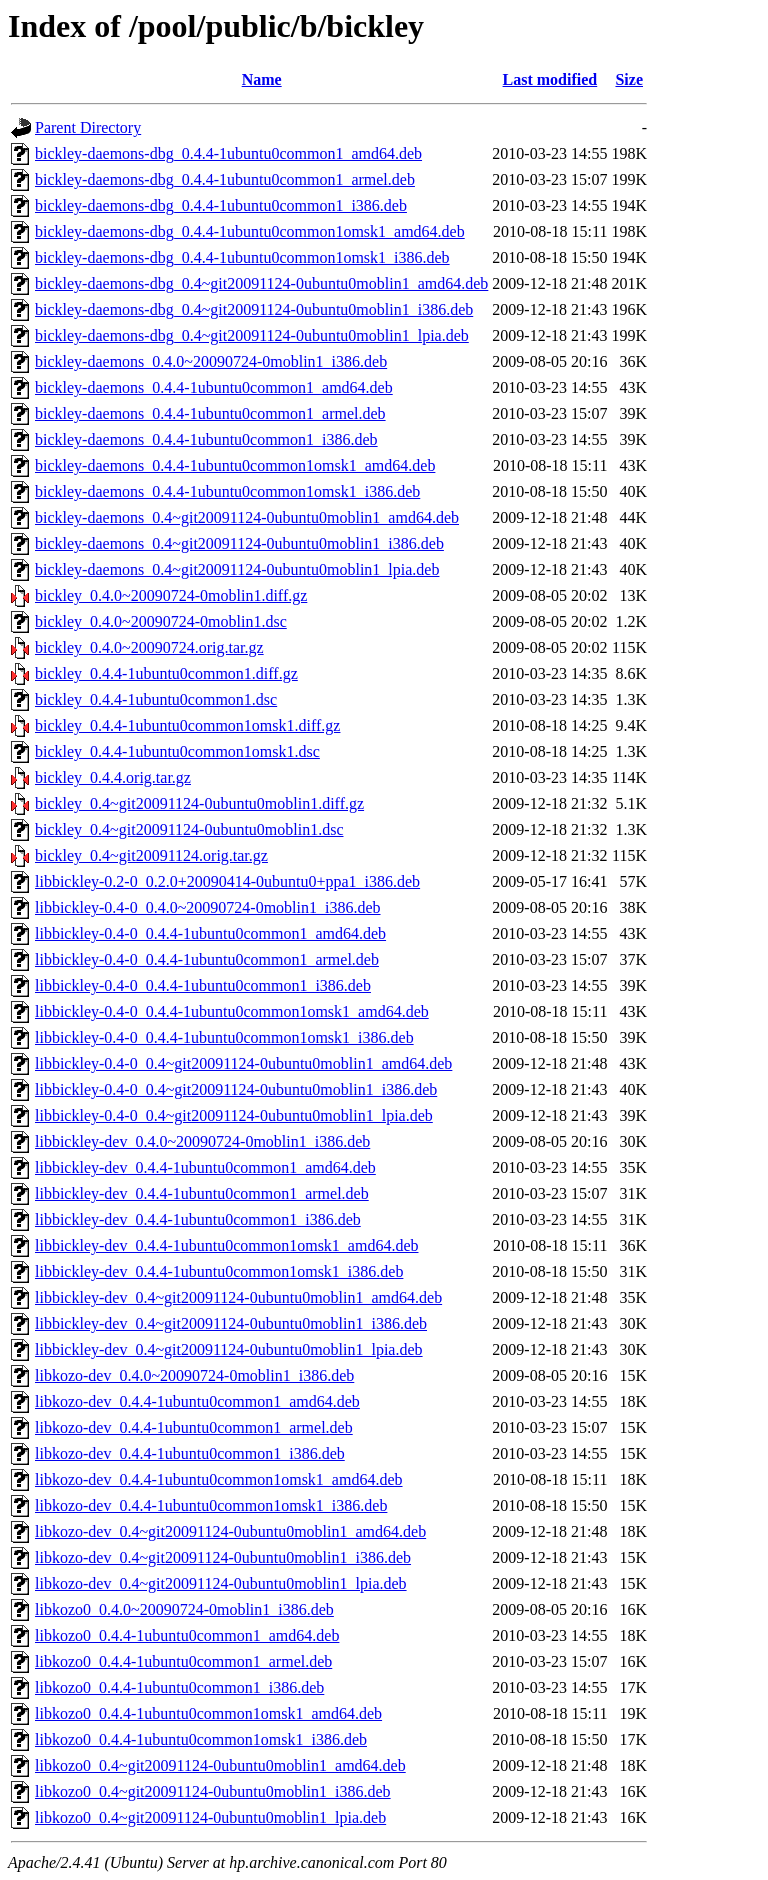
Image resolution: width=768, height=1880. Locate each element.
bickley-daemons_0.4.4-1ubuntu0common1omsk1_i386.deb (227, 491)
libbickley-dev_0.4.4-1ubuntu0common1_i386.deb (198, 1219)
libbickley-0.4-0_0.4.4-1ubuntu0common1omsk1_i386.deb (224, 1037)
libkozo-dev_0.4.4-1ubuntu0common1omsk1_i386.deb (211, 1505)
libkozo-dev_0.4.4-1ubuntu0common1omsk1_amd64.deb (219, 1479)
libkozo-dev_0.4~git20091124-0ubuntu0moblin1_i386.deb (223, 1557)
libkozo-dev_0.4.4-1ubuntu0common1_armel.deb (194, 1427)
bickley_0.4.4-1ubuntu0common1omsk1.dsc (177, 751)
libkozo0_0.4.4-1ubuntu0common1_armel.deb (183, 1661)
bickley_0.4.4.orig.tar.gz (113, 777)
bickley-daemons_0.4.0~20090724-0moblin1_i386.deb (211, 361)
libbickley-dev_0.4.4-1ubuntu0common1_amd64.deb (205, 1167)
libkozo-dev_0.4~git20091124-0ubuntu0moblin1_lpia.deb (221, 1583)
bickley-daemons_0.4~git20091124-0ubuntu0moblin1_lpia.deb (237, 569)
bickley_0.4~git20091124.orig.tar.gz (151, 855)
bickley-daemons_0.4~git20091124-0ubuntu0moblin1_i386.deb (239, 543)
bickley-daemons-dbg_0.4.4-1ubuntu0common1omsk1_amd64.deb (250, 231)
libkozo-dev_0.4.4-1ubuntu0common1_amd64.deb (197, 1401)
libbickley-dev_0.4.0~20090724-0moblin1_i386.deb (202, 1141)
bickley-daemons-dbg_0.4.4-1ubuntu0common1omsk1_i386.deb (242, 257)
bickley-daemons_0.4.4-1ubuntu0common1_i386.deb (206, 439)
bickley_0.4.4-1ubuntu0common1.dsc (156, 699)
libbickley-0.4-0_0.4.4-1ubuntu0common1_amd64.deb (210, 933)
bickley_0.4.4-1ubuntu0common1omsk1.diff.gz (187, 725)
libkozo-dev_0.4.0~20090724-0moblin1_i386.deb (194, 1375)
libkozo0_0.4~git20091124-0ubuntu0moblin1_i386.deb (213, 1791)
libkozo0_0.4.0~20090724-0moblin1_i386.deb (184, 1609)
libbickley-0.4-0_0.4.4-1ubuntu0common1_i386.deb (203, 985)
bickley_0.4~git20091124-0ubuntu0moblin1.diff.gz (199, 803)
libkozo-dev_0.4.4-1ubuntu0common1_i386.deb (190, 1453)
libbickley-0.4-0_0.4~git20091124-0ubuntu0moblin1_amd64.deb (243, 1063)
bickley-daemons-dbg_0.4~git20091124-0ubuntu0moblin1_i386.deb (254, 309)
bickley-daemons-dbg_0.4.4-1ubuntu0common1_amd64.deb (228, 153)
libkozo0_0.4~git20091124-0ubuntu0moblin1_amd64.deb (220, 1765)
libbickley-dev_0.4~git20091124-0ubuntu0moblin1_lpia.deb (229, 1349)
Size (629, 79)
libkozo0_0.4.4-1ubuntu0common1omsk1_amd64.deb (208, 1713)
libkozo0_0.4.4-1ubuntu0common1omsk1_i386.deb (201, 1739)
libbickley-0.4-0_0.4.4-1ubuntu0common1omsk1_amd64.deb (232, 1011)
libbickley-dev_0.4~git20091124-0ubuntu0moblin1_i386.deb (231, 1323)
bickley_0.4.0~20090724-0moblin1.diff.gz (171, 595)
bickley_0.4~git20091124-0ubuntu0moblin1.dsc (189, 829)
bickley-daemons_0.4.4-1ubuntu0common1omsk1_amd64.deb (235, 465)
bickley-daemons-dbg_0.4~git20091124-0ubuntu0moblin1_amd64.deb (261, 283)
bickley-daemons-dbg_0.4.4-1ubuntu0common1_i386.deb (221, 205)
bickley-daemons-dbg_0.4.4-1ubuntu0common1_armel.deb (225, 179)
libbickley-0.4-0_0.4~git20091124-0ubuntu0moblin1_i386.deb (236, 1089)
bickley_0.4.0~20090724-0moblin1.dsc (161, 621)
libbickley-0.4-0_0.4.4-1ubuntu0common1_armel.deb (207, 959)
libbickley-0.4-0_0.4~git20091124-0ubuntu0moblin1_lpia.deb (234, 1115)
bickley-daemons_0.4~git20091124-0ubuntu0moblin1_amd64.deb (247, 517)
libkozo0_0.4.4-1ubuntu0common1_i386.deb (179, 1687)
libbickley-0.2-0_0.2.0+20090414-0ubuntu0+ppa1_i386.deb (227, 881)
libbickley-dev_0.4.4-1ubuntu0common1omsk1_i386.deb (219, 1271)
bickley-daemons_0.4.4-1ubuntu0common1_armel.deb (210, 413)
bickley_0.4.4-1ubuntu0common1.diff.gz (166, 673)
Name (262, 79)
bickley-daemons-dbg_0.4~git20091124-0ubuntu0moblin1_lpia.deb (252, 335)
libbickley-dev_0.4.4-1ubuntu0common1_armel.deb (202, 1193)
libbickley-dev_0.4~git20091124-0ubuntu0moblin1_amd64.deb (238, 1297)
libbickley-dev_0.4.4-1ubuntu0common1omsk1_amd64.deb (227, 1245)
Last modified (550, 79)
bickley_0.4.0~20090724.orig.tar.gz (149, 647)
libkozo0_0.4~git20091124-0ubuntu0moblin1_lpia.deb (210, 1817)
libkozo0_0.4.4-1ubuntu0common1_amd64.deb (187, 1635)
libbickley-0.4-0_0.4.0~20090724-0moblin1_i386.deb (208, 907)
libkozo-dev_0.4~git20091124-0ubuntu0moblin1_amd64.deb (230, 1531)
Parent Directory (88, 127)
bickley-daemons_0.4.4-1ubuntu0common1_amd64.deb (214, 387)
